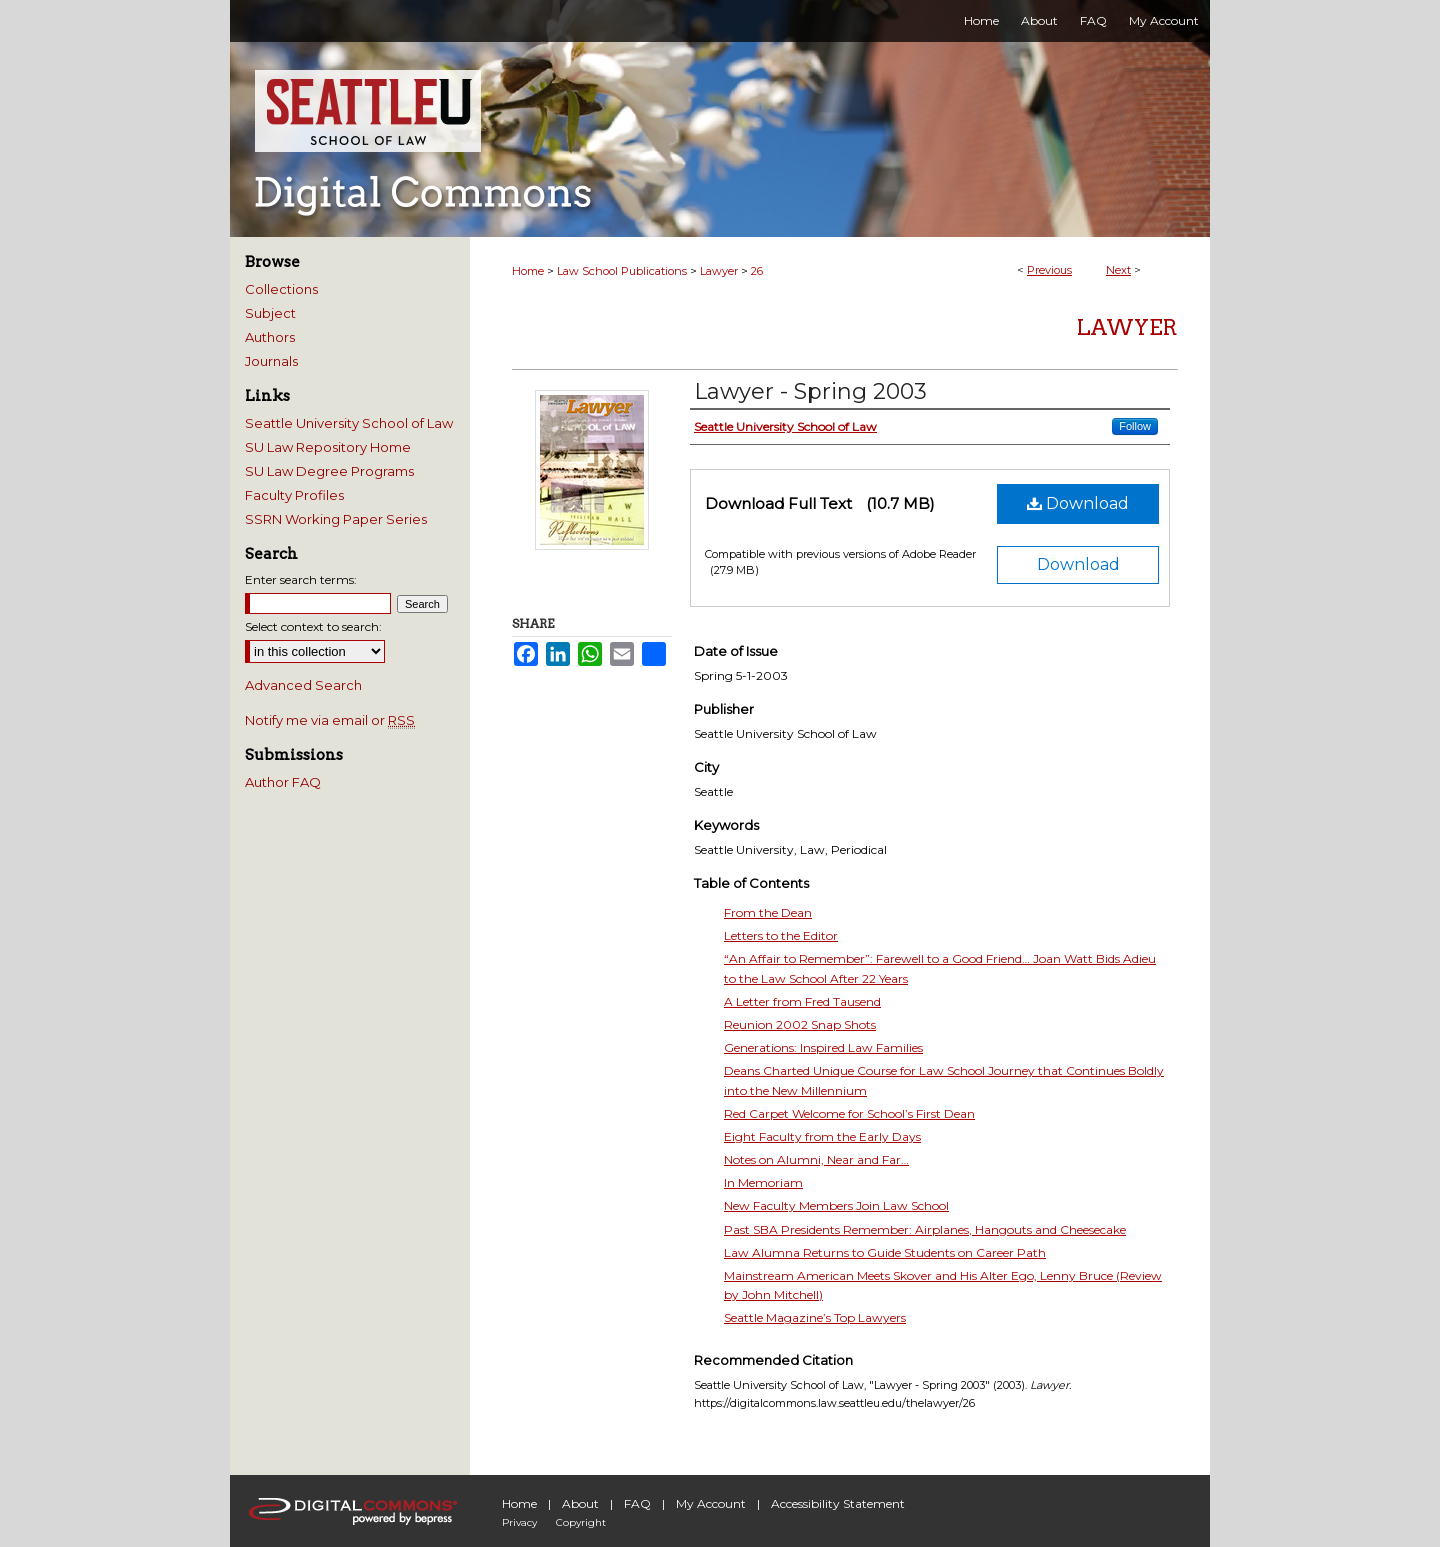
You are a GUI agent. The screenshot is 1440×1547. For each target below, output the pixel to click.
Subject (270, 313)
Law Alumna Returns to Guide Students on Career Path (885, 1252)
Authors (270, 337)
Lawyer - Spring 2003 (810, 391)
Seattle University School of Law (349, 423)
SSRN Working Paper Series (336, 519)
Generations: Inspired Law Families (823, 1047)
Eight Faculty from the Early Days (822, 1136)
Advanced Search (303, 685)
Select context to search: (313, 626)
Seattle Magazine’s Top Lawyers (815, 1317)
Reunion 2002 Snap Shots (800, 1024)
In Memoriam (763, 1182)
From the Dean (768, 912)
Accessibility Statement (838, 1503)
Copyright (581, 1522)
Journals (271, 361)
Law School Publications (622, 271)
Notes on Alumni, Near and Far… (816, 1159)
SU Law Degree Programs (329, 471)
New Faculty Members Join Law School (836, 1205)
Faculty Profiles (294, 495)
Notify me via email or (330, 720)
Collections (281, 289)
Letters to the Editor (781, 935)
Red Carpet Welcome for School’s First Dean (849, 1113)
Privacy (519, 1522)
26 (757, 271)
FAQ (637, 1503)
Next (1118, 270)
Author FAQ (283, 782)
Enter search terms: (301, 579)
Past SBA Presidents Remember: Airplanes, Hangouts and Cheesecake (925, 1229)
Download (1078, 503)
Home (528, 271)
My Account (711, 1503)
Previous (1049, 270)
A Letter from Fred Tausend (802, 1001)
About (580, 1503)
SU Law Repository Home (328, 447)
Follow (1135, 426)
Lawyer (719, 271)
